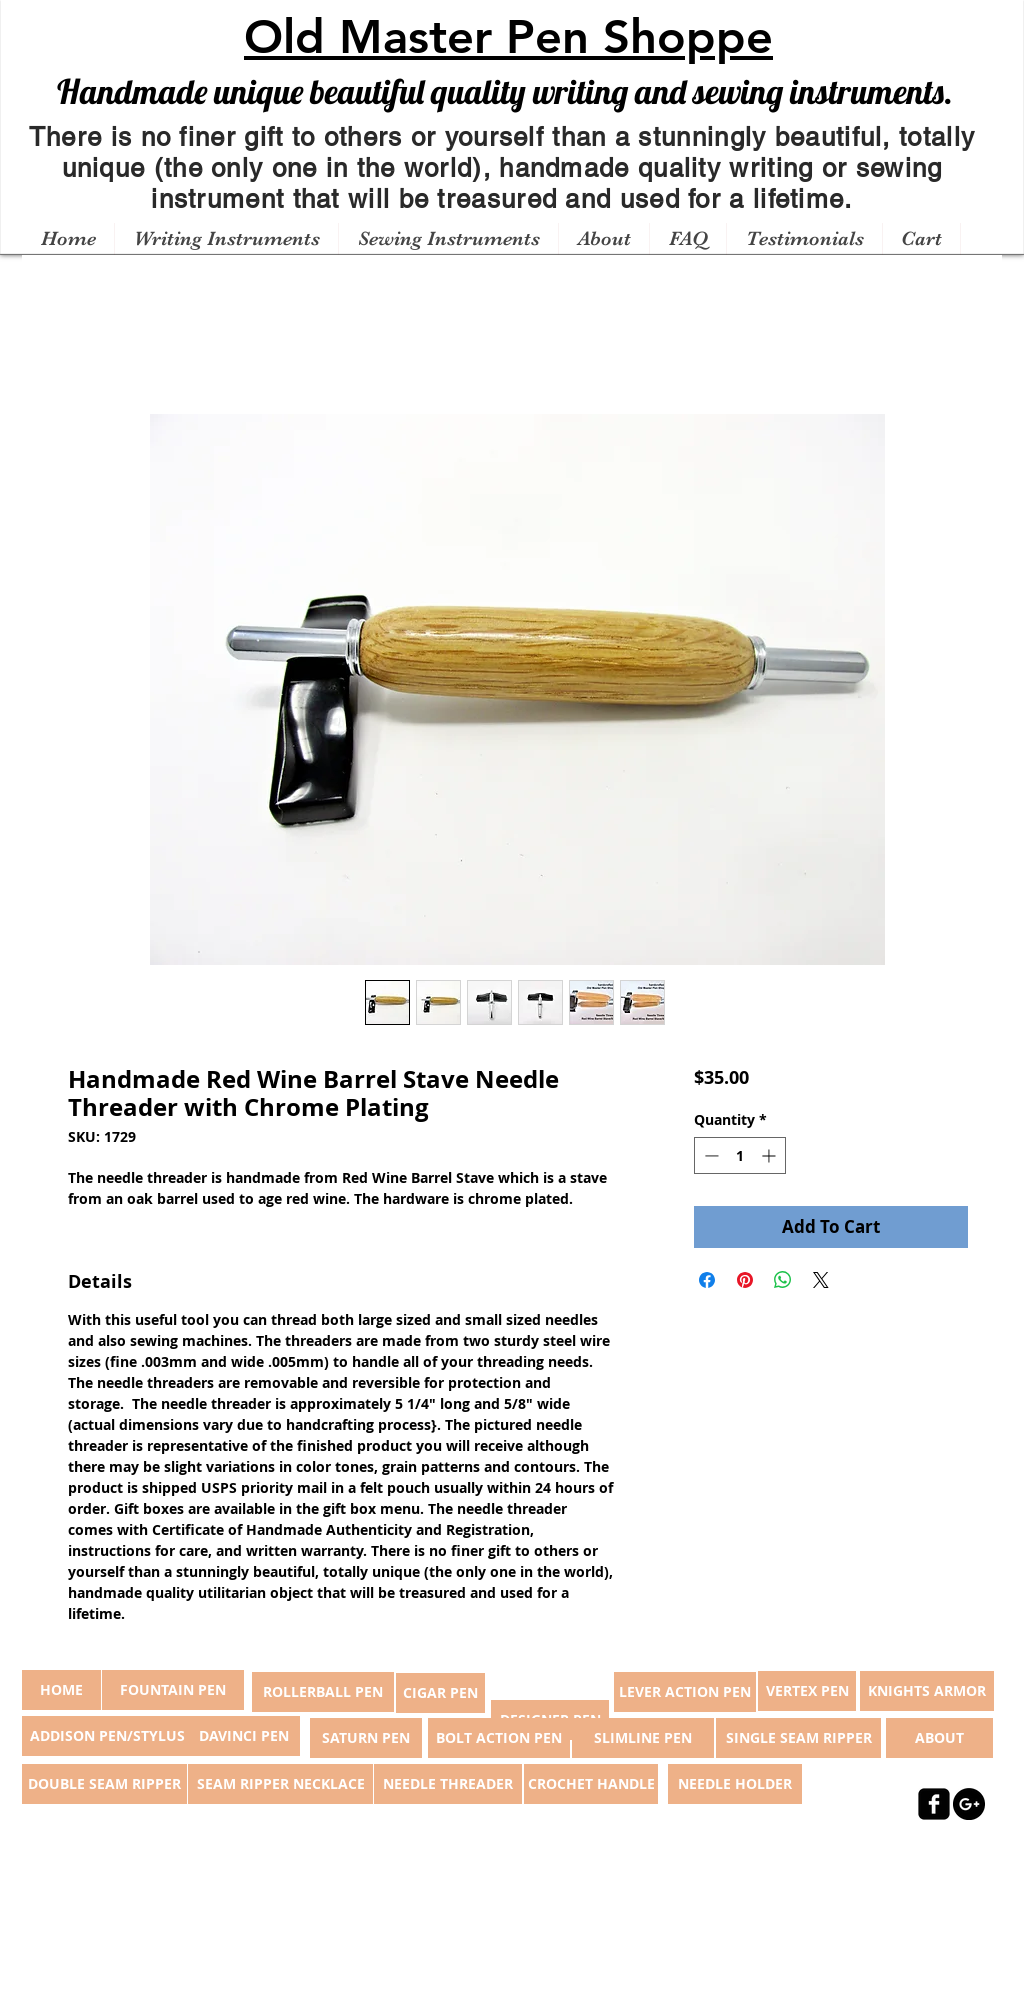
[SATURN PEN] (366, 1738)
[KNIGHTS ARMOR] (927, 1691)
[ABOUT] (939, 1738)
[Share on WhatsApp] (783, 1280)
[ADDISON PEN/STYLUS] (107, 1736)
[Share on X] (821, 1280)
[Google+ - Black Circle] (969, 1804)
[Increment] (770, 1155)
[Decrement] (709, 1155)
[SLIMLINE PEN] (643, 1738)
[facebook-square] (934, 1804)
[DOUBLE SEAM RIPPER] (104, 1784)
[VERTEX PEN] (807, 1691)
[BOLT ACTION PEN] (499, 1738)
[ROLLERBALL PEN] (323, 1692)
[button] (226, 239)
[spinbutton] (740, 1155)
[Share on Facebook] (707, 1280)
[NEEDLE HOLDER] (735, 1784)
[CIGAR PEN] (440, 1693)
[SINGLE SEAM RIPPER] (798, 1738)
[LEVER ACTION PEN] (685, 1692)
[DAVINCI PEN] (244, 1736)
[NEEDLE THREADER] (448, 1784)
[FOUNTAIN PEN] (173, 1690)
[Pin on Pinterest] (745, 1280)
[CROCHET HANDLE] (591, 1784)
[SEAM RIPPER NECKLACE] (280, 1784)
